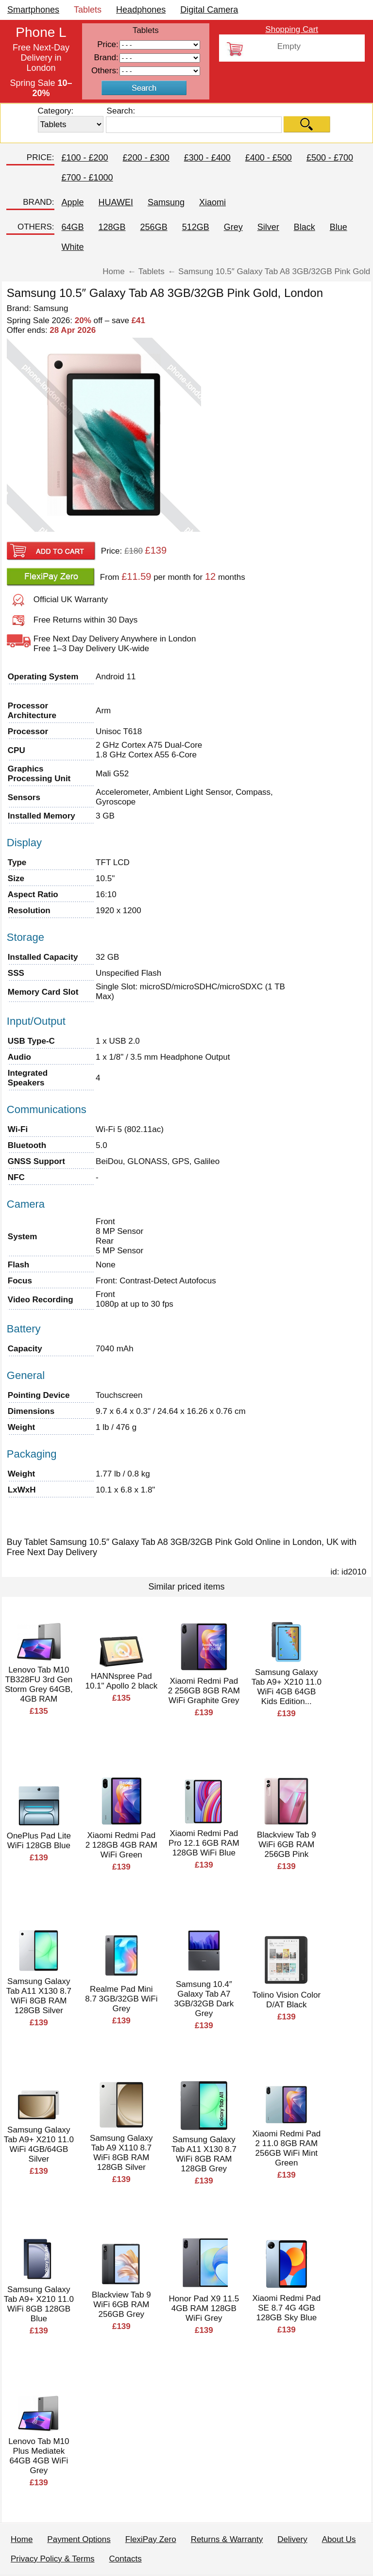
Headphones (141, 10)
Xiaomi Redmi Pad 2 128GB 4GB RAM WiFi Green (121, 1845)
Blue (338, 227)
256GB (154, 227)
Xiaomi (212, 202)
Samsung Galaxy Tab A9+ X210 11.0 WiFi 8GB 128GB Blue (39, 2304)
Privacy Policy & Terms (53, 2558)
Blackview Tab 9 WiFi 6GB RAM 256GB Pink (286, 1844)
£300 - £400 (207, 158)
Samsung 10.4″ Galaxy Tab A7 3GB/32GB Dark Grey (204, 1999)
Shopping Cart (291, 29)
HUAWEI (116, 202)
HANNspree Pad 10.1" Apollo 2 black (121, 1681)
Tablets (88, 10)
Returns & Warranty (227, 2539)
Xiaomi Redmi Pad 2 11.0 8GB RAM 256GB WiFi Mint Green (286, 2148)
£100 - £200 (85, 158)
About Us (339, 2539)
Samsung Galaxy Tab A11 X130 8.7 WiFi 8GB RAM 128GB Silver (38, 1996)
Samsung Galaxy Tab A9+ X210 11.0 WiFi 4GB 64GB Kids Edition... (287, 1687)
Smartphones (33, 10)
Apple (73, 202)
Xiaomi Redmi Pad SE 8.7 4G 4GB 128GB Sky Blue (286, 2308)
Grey (233, 227)
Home (22, 2539)
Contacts (125, 2558)
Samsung (166, 202)
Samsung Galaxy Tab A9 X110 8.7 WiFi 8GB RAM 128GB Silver (121, 2152)
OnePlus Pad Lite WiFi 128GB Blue (39, 1840)
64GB (73, 227)
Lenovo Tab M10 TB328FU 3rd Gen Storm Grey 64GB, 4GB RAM (39, 1684)
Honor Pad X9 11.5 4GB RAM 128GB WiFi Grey (204, 2308)
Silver (268, 227)
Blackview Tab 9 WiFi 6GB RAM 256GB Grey (121, 2304)
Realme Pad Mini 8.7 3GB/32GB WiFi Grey (121, 1999)
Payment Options (78, 2539)
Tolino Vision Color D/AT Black (287, 1999)
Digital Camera (209, 10)
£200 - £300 (146, 158)
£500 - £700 (329, 158)
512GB (195, 227)
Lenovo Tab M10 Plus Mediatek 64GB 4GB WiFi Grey (38, 2456)
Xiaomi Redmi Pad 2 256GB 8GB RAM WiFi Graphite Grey (204, 1690)
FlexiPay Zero (150, 2539)
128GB (112, 227)
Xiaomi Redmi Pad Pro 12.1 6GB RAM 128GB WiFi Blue (204, 1843)
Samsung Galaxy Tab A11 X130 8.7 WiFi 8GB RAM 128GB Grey (204, 2154)
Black (304, 227)
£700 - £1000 (87, 177)
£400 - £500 (268, 158)
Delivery (292, 2539)
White (73, 247)
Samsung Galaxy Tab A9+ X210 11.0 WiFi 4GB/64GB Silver (39, 2144)
